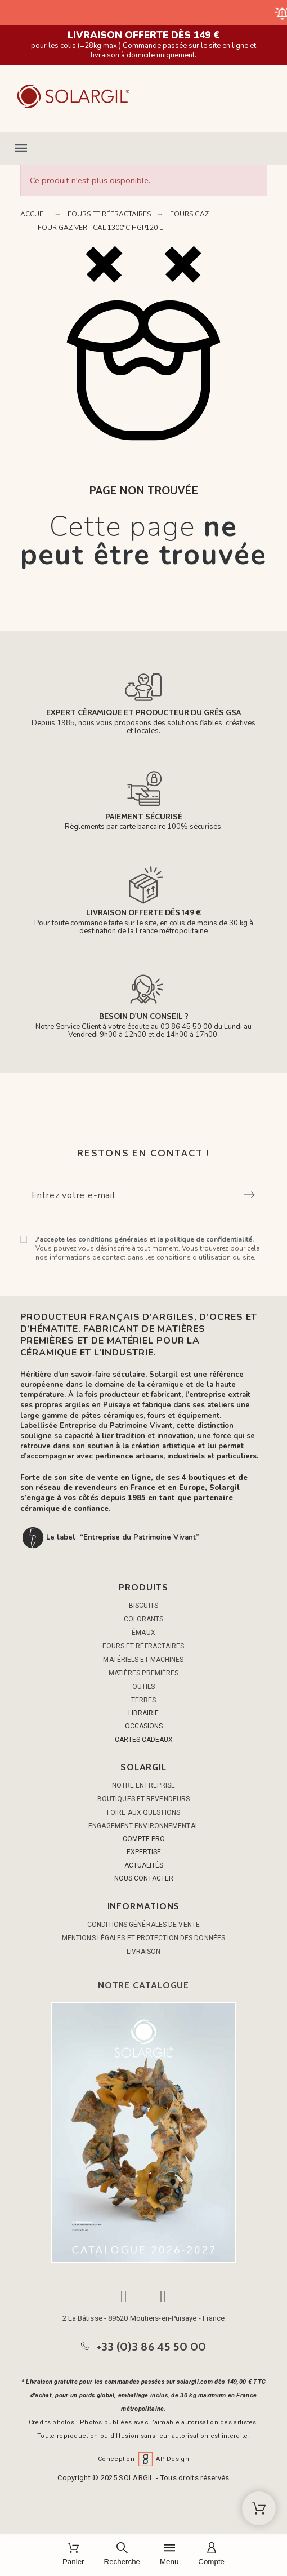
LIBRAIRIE (143, 1713)
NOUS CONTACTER (143, 1878)
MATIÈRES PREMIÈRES (144, 1673)
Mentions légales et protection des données (143, 1938)
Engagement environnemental (143, 1826)
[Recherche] (122, 2555)
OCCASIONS (144, 1726)
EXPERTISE (144, 1852)
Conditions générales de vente (143, 1924)
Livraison (144, 1952)
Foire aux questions (143, 1812)
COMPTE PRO (144, 1839)
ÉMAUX (143, 1633)
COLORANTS (144, 1619)
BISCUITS (143, 1606)
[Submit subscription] (249, 1194)
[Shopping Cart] (259, 2508)
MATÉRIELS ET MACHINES (143, 1660)
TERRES (143, 1700)
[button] (143, 148)
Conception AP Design (143, 2459)
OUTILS (143, 1687)
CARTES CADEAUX (144, 1740)
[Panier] (73, 2555)
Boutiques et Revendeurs (143, 1799)
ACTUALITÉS (143, 1865)
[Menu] (169, 2555)
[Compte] (211, 2555)
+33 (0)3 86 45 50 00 (151, 2346)
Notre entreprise (144, 1785)
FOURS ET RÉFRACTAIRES (143, 1646)
